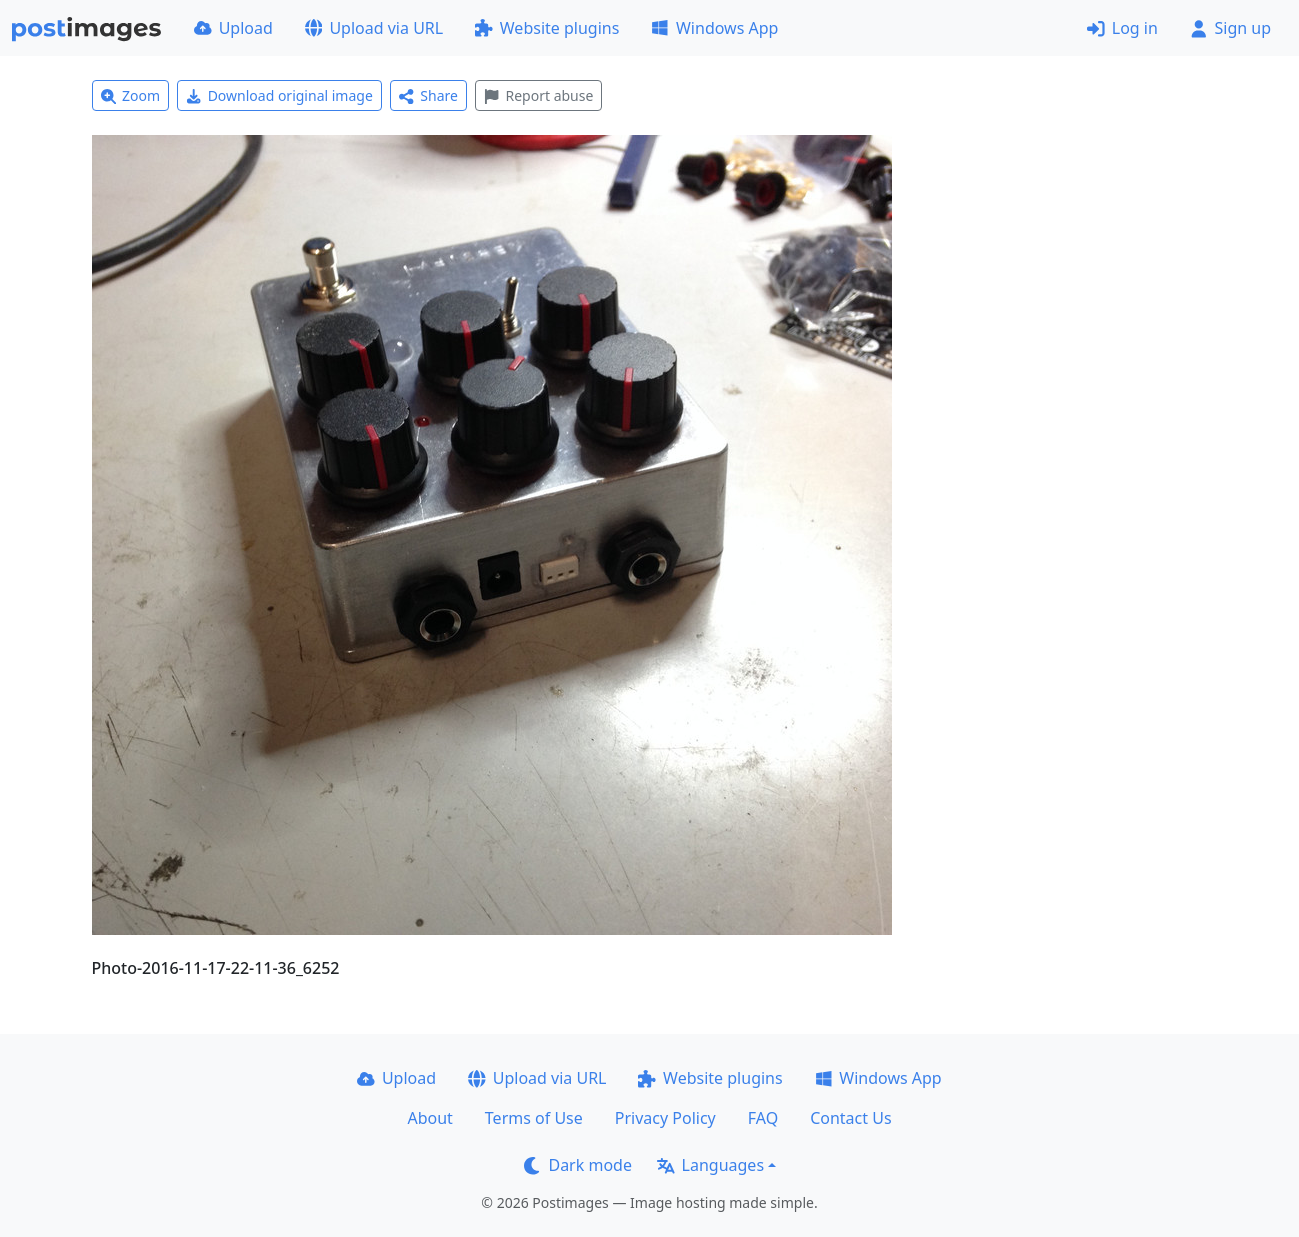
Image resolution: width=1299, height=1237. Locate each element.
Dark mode (578, 1165)
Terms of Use (534, 1118)
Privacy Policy (665, 1118)
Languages (710, 1165)
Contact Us (850, 1118)
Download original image (279, 95)
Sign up (1230, 28)
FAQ (763, 1118)
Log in (1122, 28)
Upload (233, 28)
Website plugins (547, 28)
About (429, 1118)
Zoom (131, 95)
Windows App (714, 28)
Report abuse (538, 95)
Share (428, 95)
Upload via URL (374, 28)
